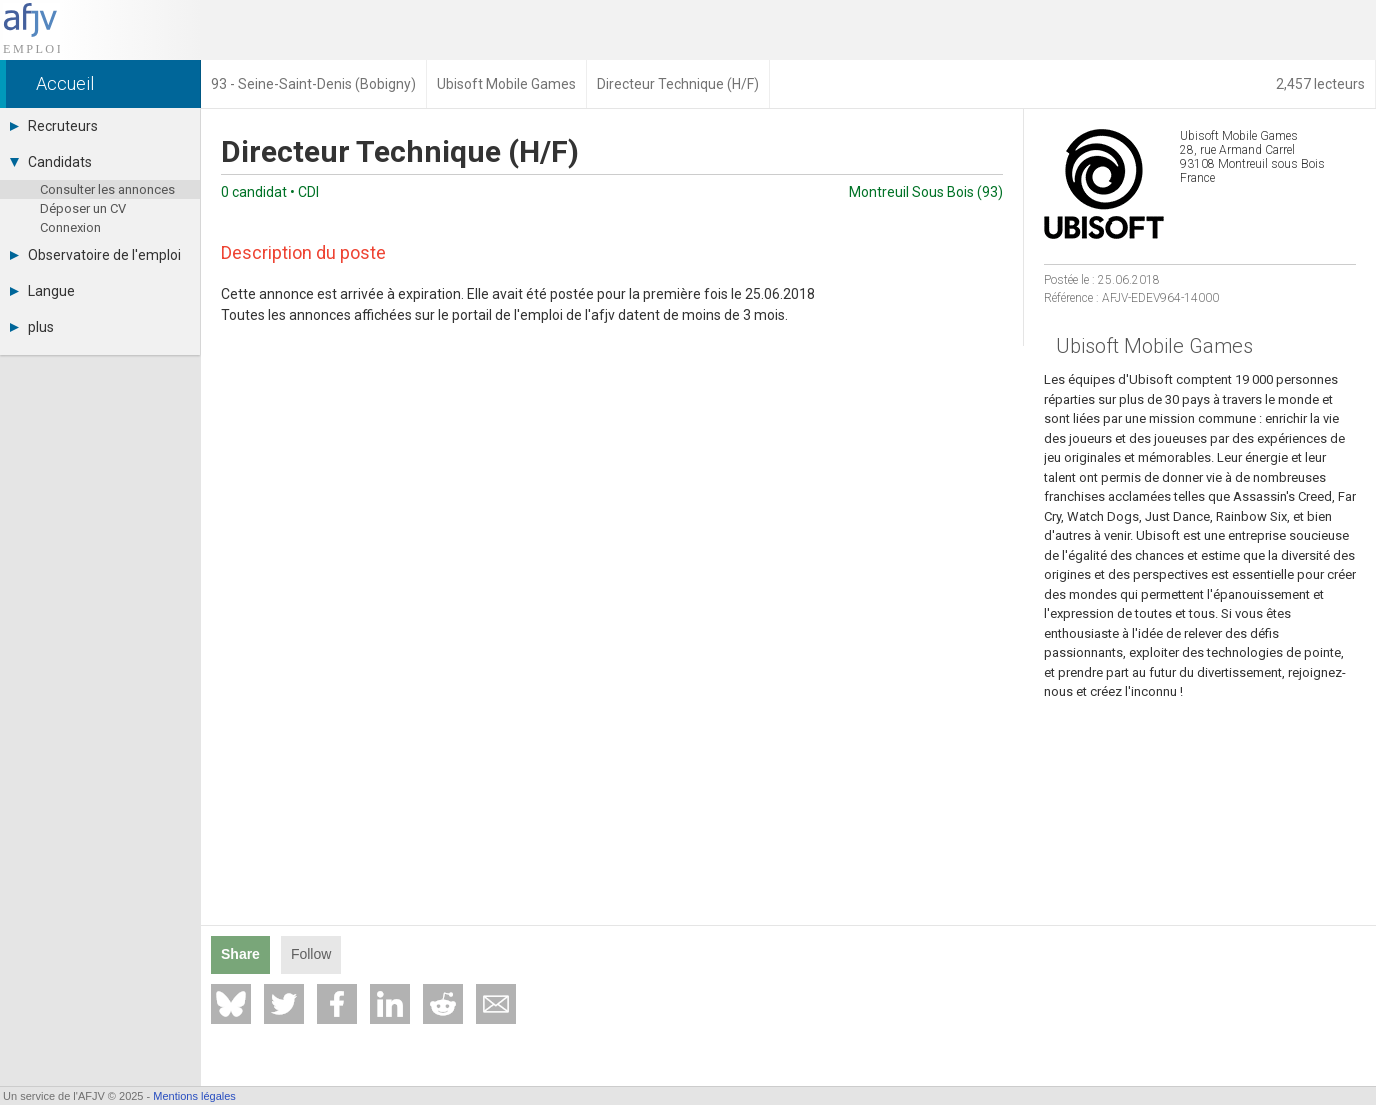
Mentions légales (194, 1096)
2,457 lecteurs (1320, 84)
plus (32, 327)
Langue (42, 291)
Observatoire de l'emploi (95, 255)
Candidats (51, 162)
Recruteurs (54, 126)
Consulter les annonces (107, 189)
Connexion (70, 227)
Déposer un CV (83, 208)
